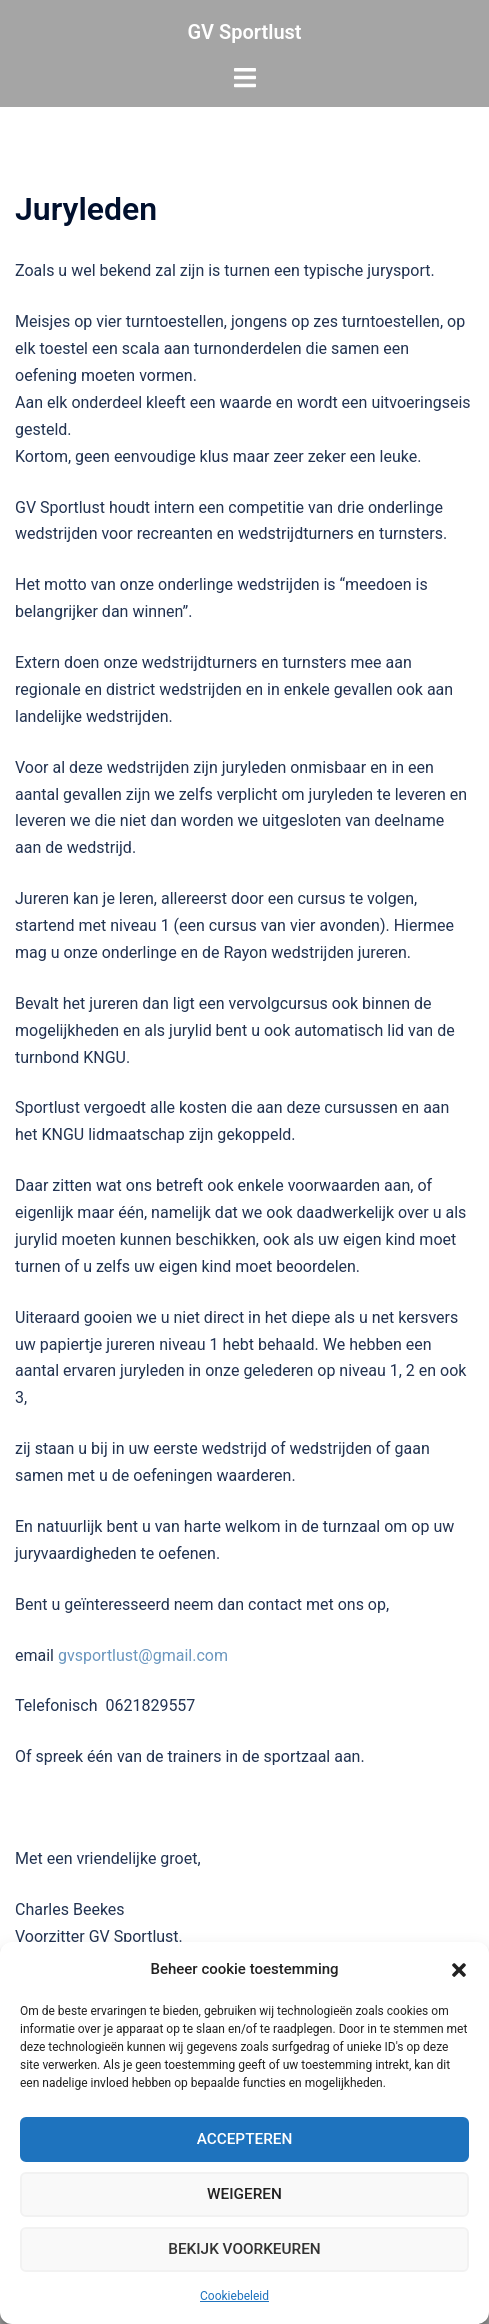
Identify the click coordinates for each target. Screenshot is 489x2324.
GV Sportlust (244, 32)
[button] (459, 1970)
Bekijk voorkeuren (244, 2250)
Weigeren (244, 2195)
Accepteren (245, 2140)
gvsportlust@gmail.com (143, 1655)
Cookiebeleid (234, 2296)
